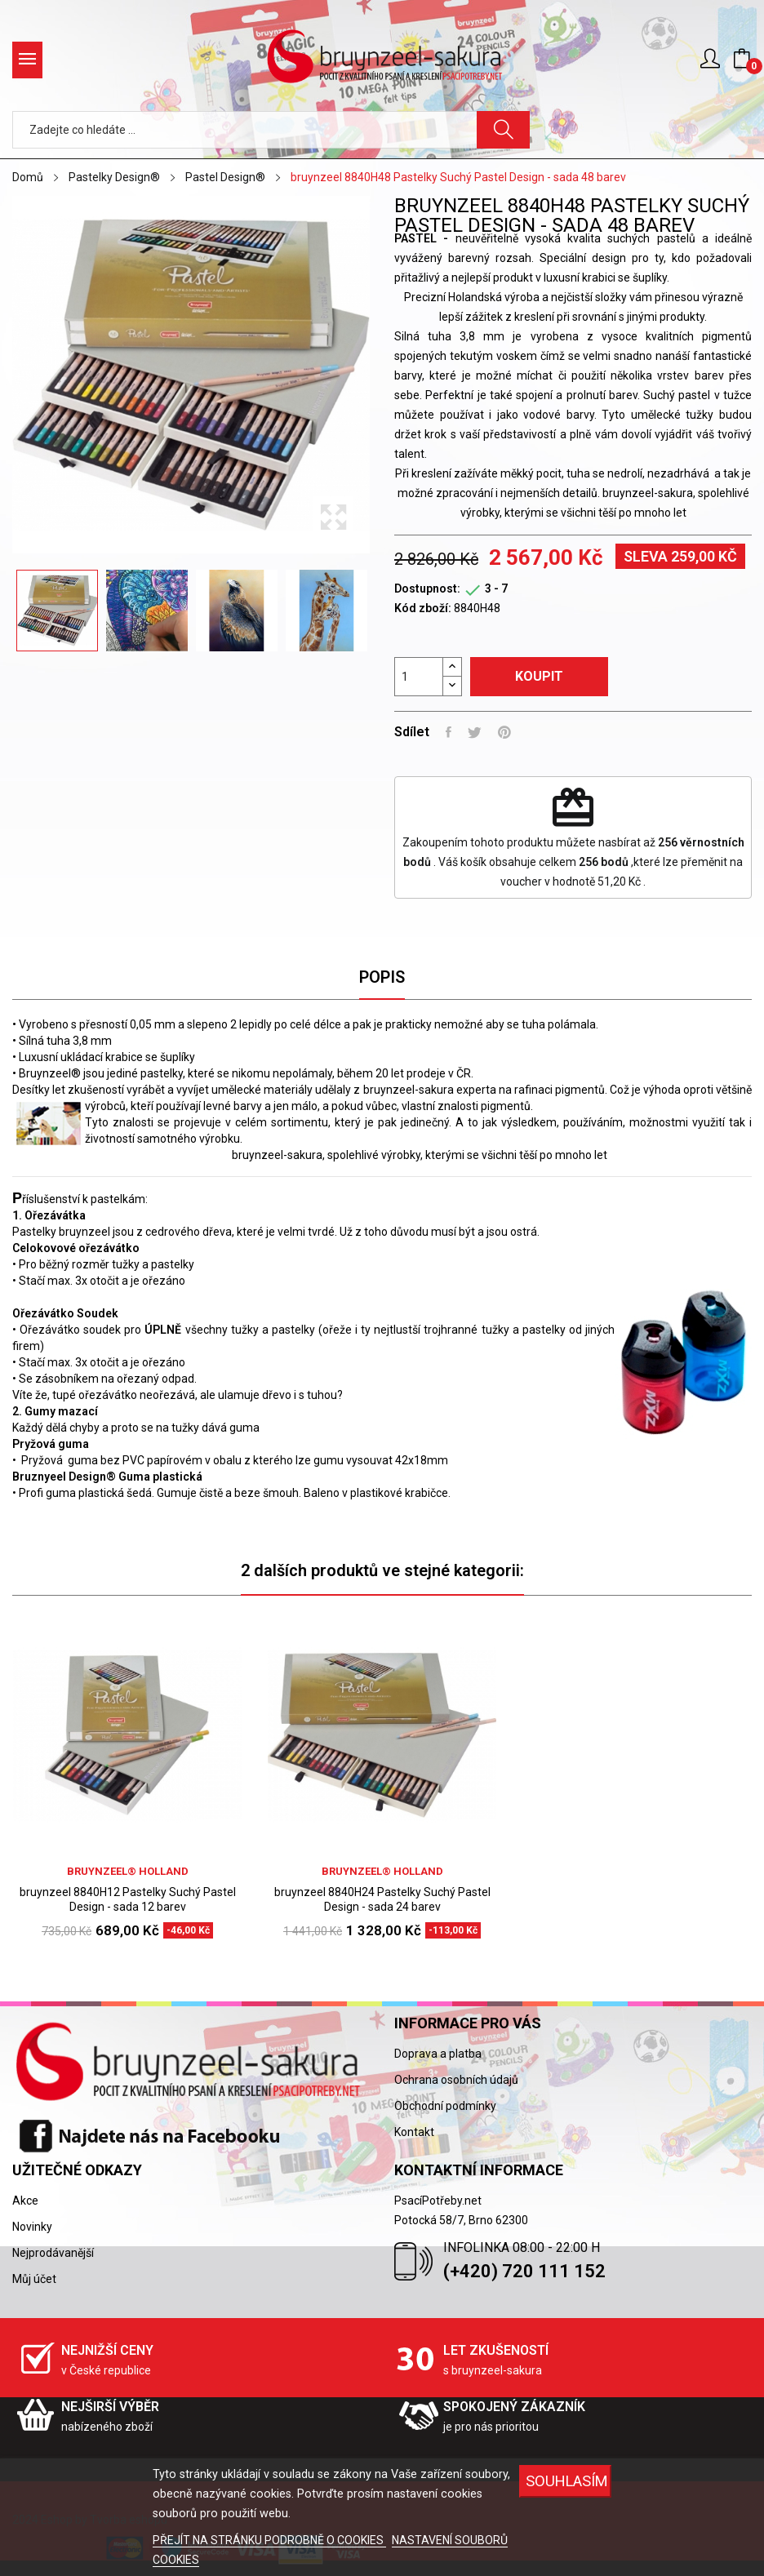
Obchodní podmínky (445, 2105)
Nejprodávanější (53, 2252)
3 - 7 (496, 588)
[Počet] (418, 676)
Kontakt (414, 2132)
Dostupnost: (427, 588)
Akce (25, 2200)
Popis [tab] (382, 977)
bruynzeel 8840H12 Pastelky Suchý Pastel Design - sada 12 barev (128, 1899)
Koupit (539, 676)
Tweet (475, 732)
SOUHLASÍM (567, 2480)
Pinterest (504, 732)
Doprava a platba (438, 2053)
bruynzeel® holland (128, 1871)
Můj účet (34, 2278)
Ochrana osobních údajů (456, 2079)
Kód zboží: (422, 608)
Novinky (32, 2226)
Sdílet (449, 732)
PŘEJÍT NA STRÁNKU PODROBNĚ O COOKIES (269, 2540)
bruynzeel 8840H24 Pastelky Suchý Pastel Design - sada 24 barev (382, 1899)
